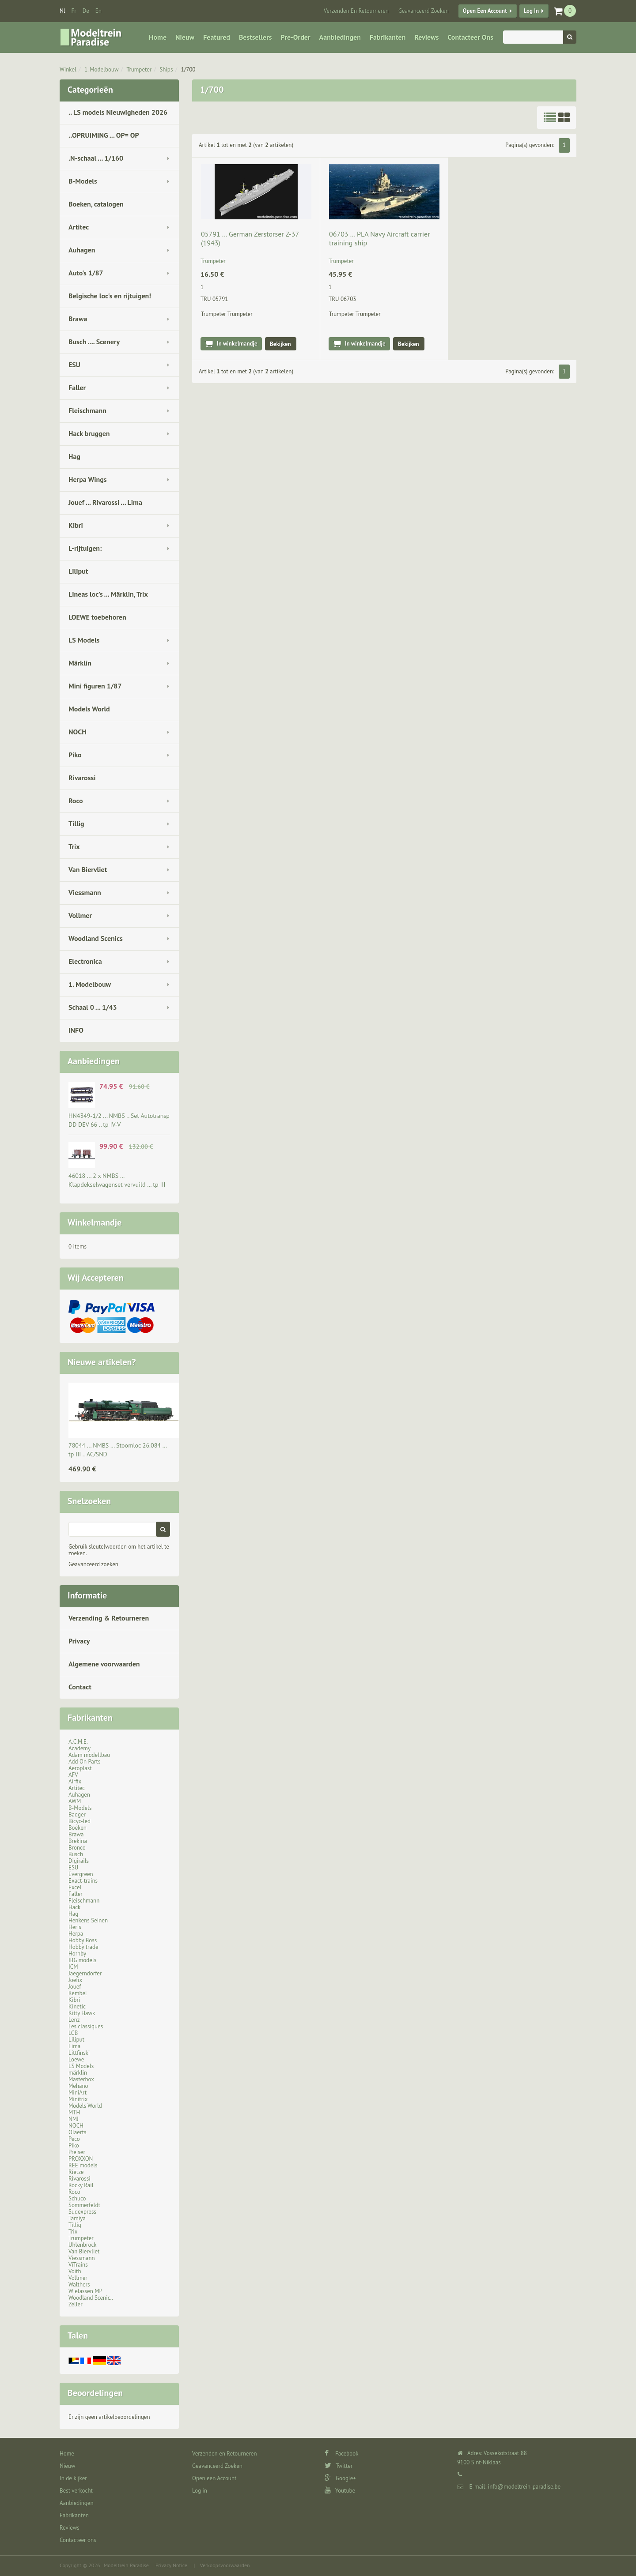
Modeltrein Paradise (126, 2565)
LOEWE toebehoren (97, 617)
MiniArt (77, 2092)
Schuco (77, 2198)
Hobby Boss (82, 1940)
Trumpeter (139, 69)
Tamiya (77, 2218)
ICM (73, 1967)
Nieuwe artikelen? (102, 1362)
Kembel (77, 1993)
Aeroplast (80, 1768)
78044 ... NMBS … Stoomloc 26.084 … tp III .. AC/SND (117, 1449)
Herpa (75, 1933)
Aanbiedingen (340, 37)
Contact (79, 1686)
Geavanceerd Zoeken (423, 11)
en (98, 11)
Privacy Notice (171, 2565)
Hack (74, 1907)
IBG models (82, 1960)
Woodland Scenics (95, 938)
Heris (74, 1927)
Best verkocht (76, 2490)
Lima (74, 2046)
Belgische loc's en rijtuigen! (109, 295)
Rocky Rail (80, 2185)
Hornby (77, 1953)
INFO (75, 1030)
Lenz (74, 2019)
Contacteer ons (470, 37)
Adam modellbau (89, 1755)
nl (62, 11)
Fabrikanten (387, 37)
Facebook (342, 2453)
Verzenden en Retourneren (356, 11)
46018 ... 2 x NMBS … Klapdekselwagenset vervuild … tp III (117, 1180)
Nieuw (184, 37)
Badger (77, 1814)
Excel (74, 1887)
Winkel (68, 69)
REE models (83, 2165)
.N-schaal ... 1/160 (95, 158)
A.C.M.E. (78, 1741)
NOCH (77, 731)
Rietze (75, 2172)
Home (158, 37)
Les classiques (85, 2026)
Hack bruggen (89, 433)
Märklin (79, 662)
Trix (74, 846)
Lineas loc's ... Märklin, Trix (108, 594)
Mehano (78, 2086)
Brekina (77, 1841)
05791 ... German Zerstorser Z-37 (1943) (250, 238)
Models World (89, 708)
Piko (75, 754)
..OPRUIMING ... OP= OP (103, 135)
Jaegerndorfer (85, 1973)
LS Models (83, 640)
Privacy (79, 1640)
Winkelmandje (94, 1222)
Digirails (78, 1861)
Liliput (78, 571)
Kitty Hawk (81, 2013)
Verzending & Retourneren (108, 1617)
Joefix (75, 1980)
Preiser (76, 2152)
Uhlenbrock (82, 2245)
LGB (73, 2033)
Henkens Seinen (88, 1920)
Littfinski (79, 2053)
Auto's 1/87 (85, 272)
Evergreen (80, 1874)
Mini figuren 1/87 (94, 685)
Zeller (75, 2304)
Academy (79, 1748)
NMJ (73, 2119)
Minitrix (77, 2099)
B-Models (82, 181)
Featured (216, 37)
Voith (74, 2271)
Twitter (338, 2466)
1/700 (188, 69)
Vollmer (80, 915)
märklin (77, 2072)
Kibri (75, 525)
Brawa (77, 318)
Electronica (85, 961)
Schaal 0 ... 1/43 (92, 1007)
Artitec (78, 226)
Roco (75, 800)
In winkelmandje (237, 343)
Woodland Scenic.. (90, 2297)
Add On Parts (84, 1761)
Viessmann (84, 892)
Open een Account (485, 11)
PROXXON (80, 2158)
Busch (75, 1854)
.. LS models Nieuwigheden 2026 (117, 112)
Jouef (74, 1986)
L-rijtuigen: (85, 548)
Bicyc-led (79, 1821)
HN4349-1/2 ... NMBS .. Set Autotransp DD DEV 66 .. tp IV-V (119, 1120)
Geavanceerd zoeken (93, 1564)
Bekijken (280, 344)
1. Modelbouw (101, 69)
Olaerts (77, 2132)
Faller (77, 387)
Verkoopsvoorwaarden (225, 2565)
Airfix (74, 1781)
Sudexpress (82, 2211)
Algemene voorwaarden (104, 1663)
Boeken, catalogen (96, 203)
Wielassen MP (85, 2291)
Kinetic (77, 2006)
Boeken (77, 1827)
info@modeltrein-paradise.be (524, 2486)
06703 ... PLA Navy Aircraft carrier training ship (379, 238)
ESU (74, 364)
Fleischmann (87, 410)
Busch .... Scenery (94, 341)
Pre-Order (295, 37)
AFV (73, 1775)
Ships (166, 69)
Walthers (79, 2284)
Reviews (426, 37)
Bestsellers (255, 37)
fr (74, 11)
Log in (531, 11)
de (86, 11)
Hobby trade (83, 1947)
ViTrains (78, 2264)
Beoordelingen (95, 2393)
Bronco (77, 1847)
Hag (74, 456)
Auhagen (81, 249)
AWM (74, 1801)
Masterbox (81, 2079)
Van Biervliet (87, 869)
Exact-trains (83, 1880)
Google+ (340, 2478)
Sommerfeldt (84, 2205)
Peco (74, 2139)
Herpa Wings (87, 479)
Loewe (76, 2059)
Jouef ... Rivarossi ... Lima (105, 502)
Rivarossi (82, 777)
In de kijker (73, 2478)
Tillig (76, 823)
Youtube (340, 2490)
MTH (74, 2112)
